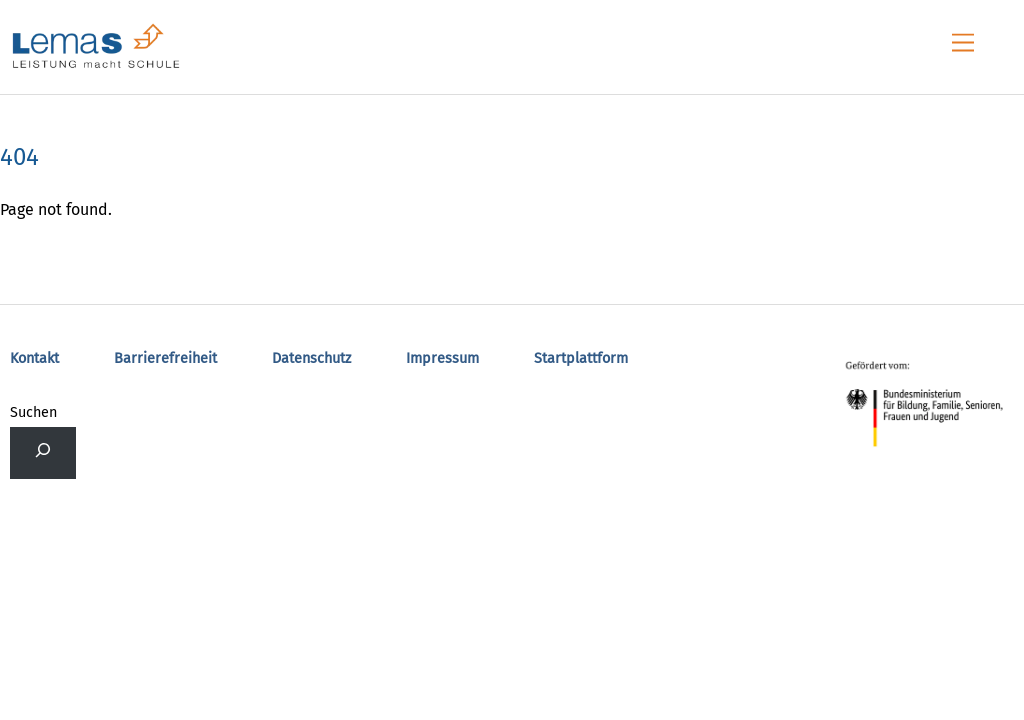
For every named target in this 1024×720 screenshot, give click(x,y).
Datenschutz (311, 358)
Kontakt (34, 358)
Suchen (33, 412)
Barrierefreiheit (165, 358)
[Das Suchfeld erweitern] (43, 453)
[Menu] (963, 43)
